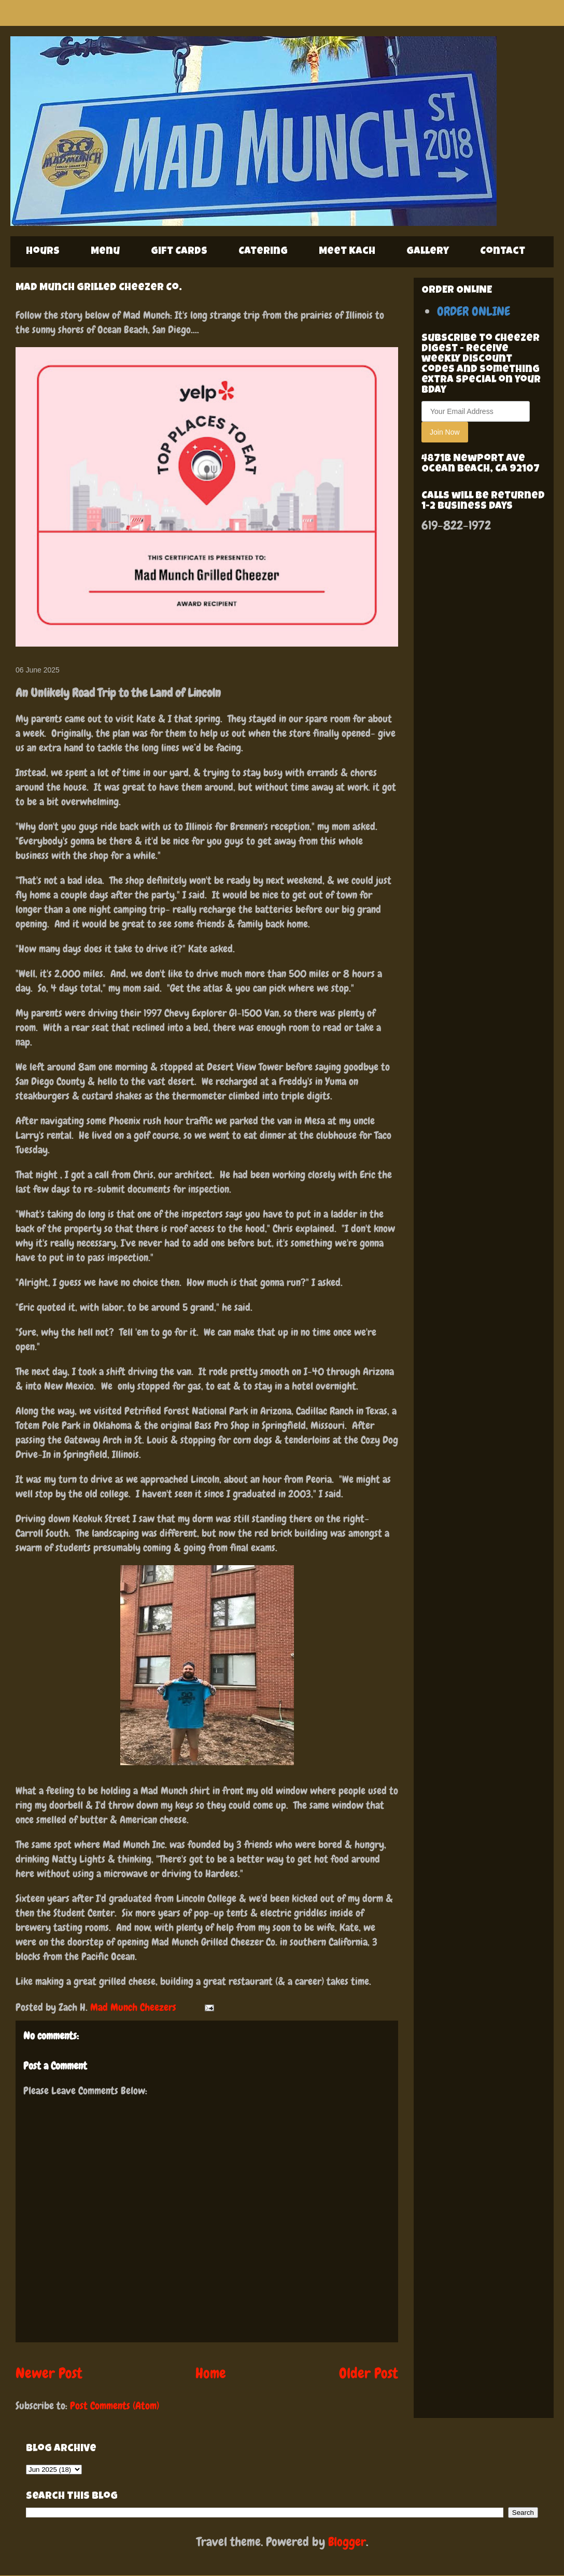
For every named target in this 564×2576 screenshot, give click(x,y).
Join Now (445, 432)
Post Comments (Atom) (114, 2405)
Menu (105, 252)
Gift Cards (179, 252)
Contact (502, 252)
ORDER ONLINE (473, 311)
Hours (43, 252)
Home (210, 2373)
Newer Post (49, 2373)
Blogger (347, 2542)
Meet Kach (347, 252)
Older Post (368, 2373)
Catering (263, 252)
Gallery (427, 252)
